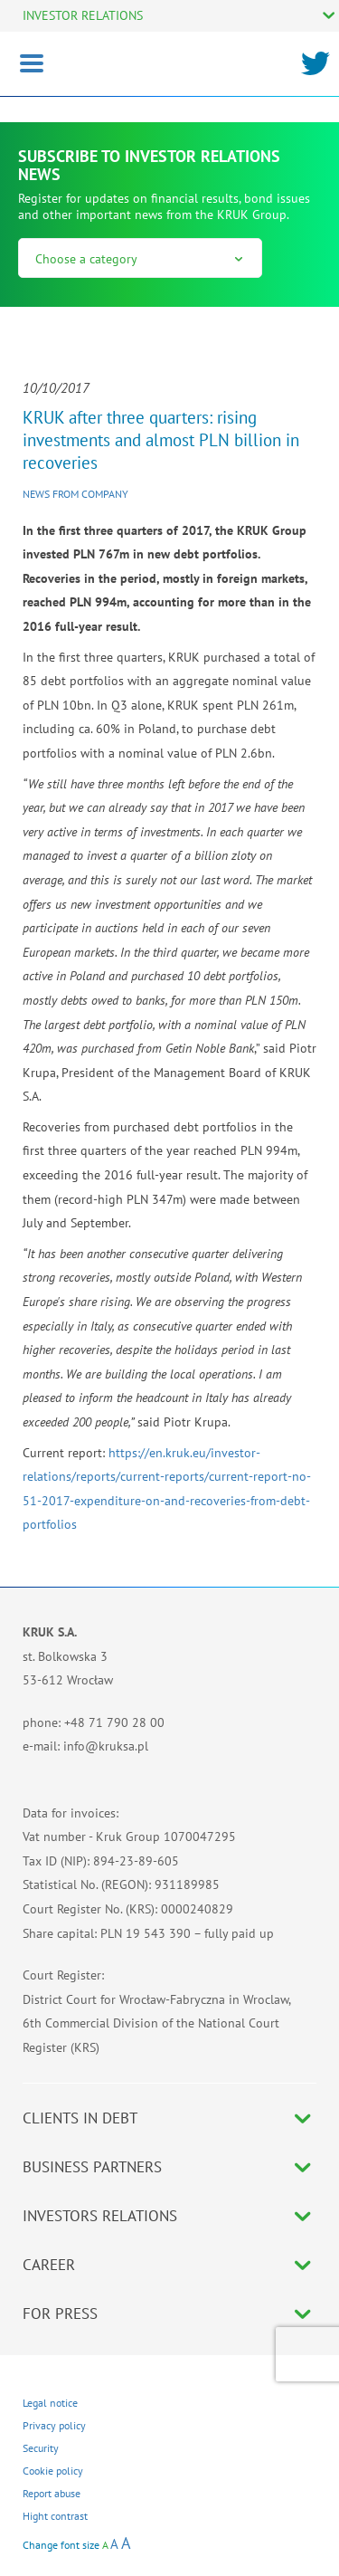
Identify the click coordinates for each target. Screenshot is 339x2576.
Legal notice (50, 2402)
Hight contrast (55, 2516)
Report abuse (51, 2493)
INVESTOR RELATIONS (83, 15)
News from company (75, 494)
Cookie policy (53, 2470)
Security (41, 2448)
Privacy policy (54, 2425)
